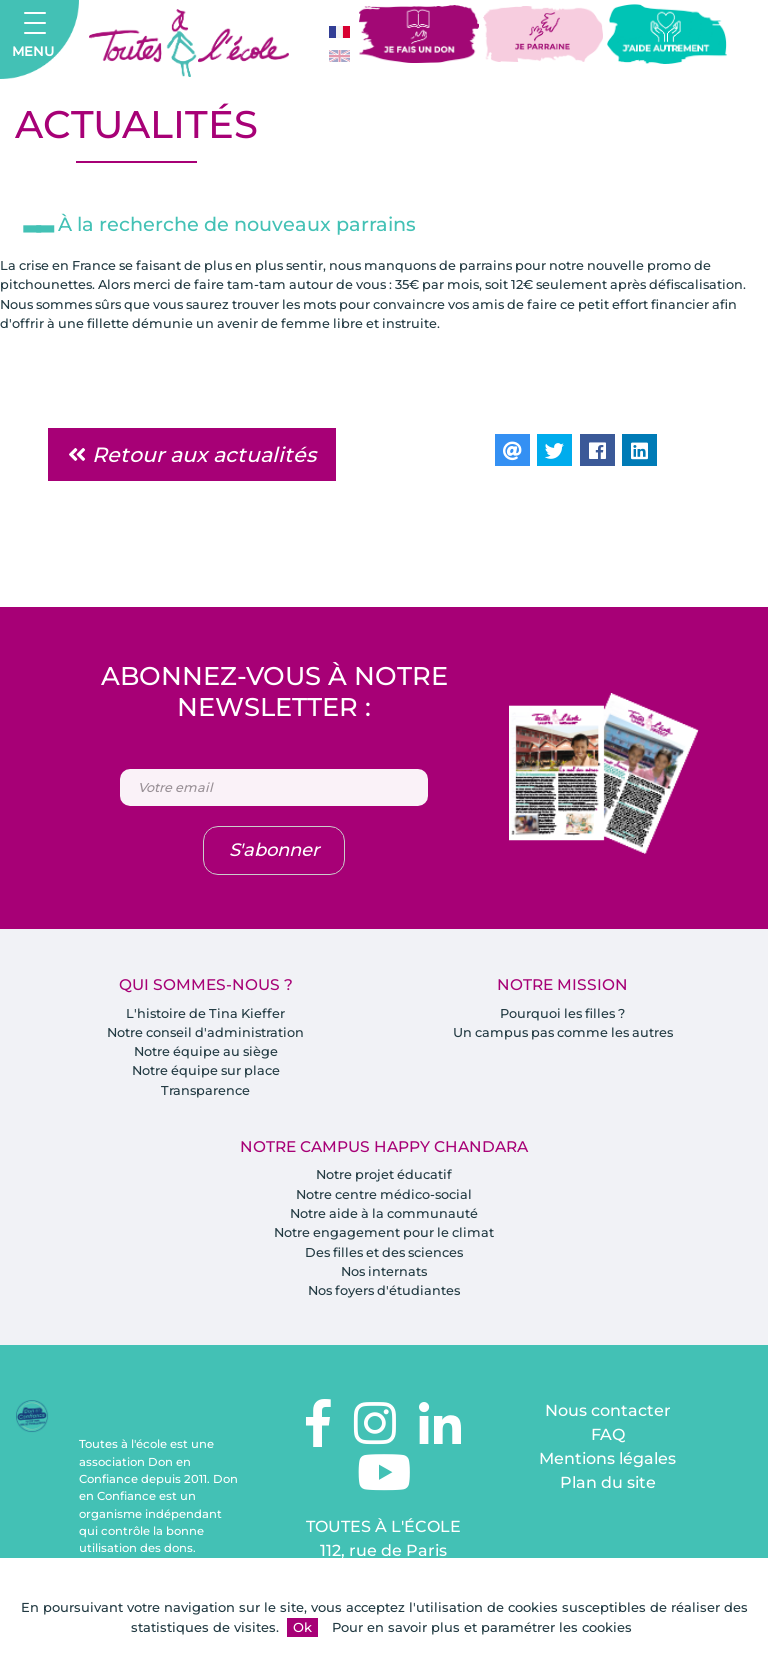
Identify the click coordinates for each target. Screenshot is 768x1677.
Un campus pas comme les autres (562, 1035)
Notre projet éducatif (384, 1179)
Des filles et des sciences (384, 1257)
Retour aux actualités (192, 456)
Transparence (206, 1094)
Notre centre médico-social (384, 1199)
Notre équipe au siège (205, 1055)
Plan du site (608, 1489)
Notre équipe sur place (205, 1074)
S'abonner (274, 853)
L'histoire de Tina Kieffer (205, 1016)
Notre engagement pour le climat (384, 1238)
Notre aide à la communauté (384, 1218)
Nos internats (384, 1277)
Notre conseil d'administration (206, 1035)
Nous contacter (608, 1417)
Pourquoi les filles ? (563, 1016)
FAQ (608, 1441)
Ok (302, 1627)
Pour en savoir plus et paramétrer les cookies (482, 1627)
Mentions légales (607, 1465)
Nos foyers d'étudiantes (384, 1296)
